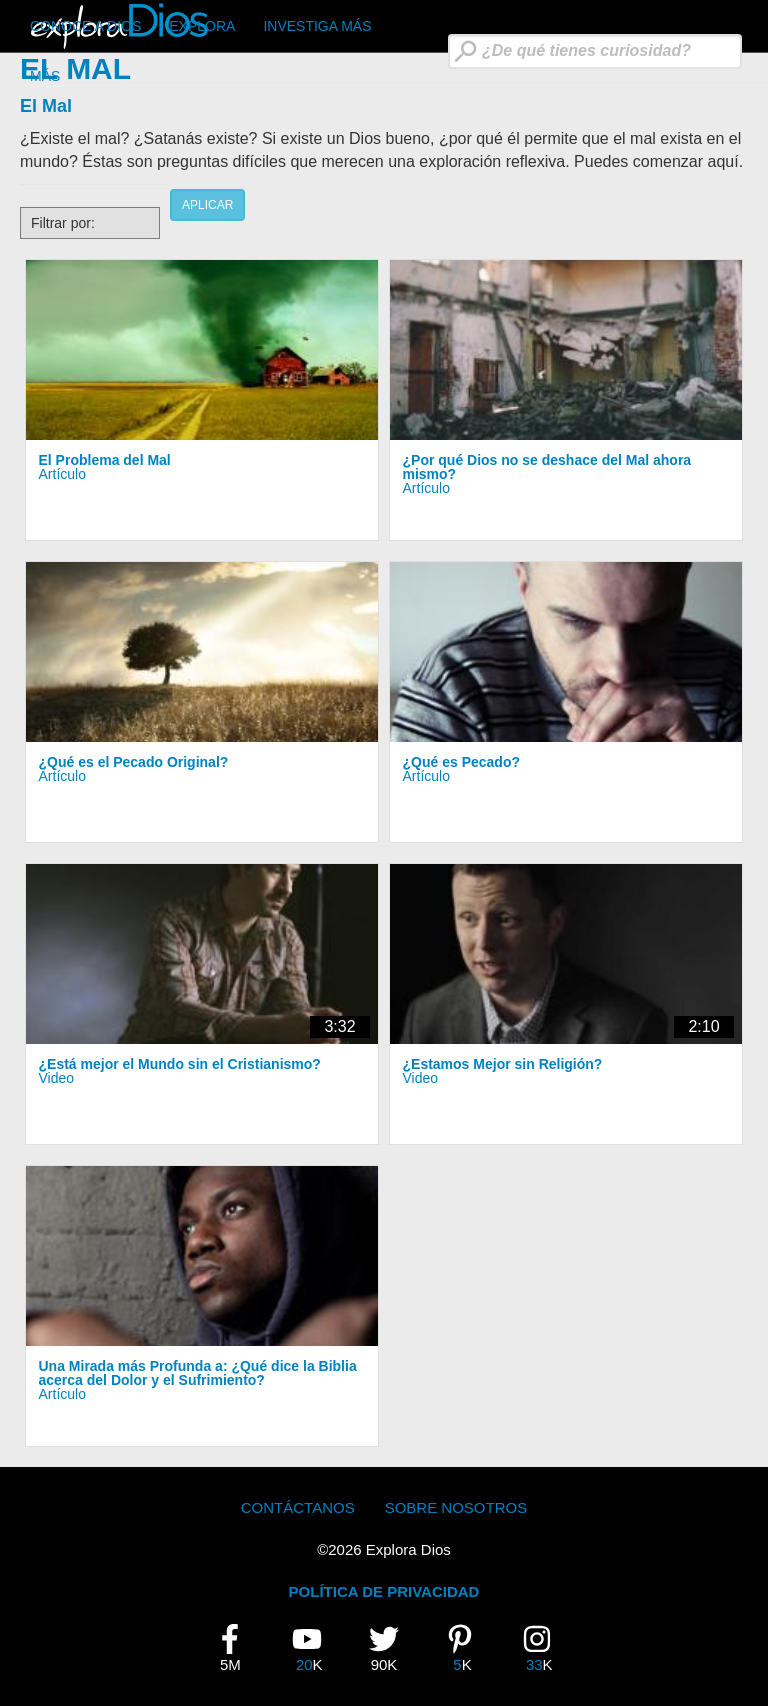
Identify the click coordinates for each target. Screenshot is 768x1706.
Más (45, 76)
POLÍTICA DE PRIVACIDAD (384, 1591)
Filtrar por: (63, 223)
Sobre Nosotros (456, 1507)
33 (545, 1648)
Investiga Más (317, 26)
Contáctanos (298, 1507)
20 (315, 1648)
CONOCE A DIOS (85, 26)
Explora (202, 26)
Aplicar (207, 205)
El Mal (46, 106)
